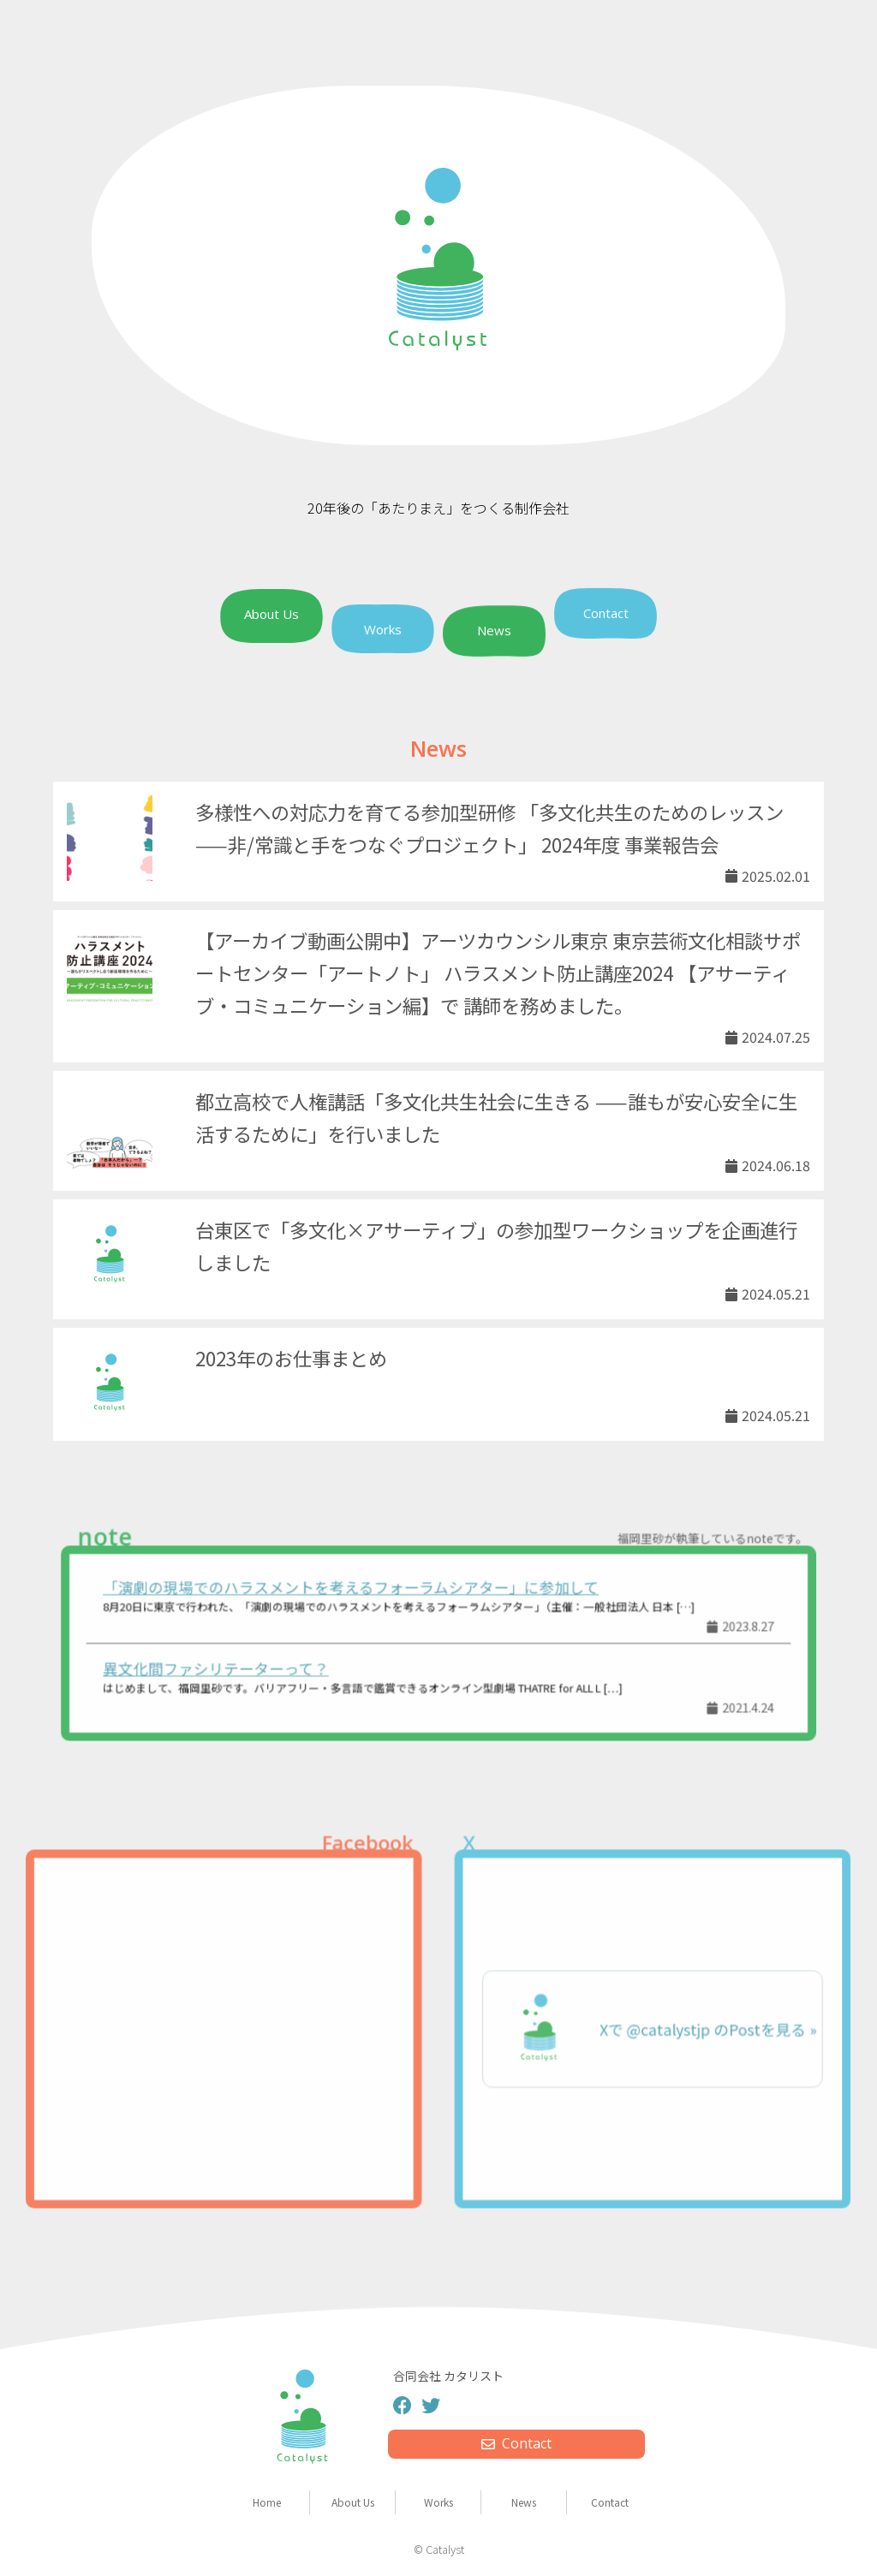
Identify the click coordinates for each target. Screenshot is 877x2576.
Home (267, 2502)
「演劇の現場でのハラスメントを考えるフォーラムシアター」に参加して (358, 1591)
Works (383, 629)
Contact (606, 612)
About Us (271, 614)
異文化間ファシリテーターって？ (233, 1666)
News (494, 631)
